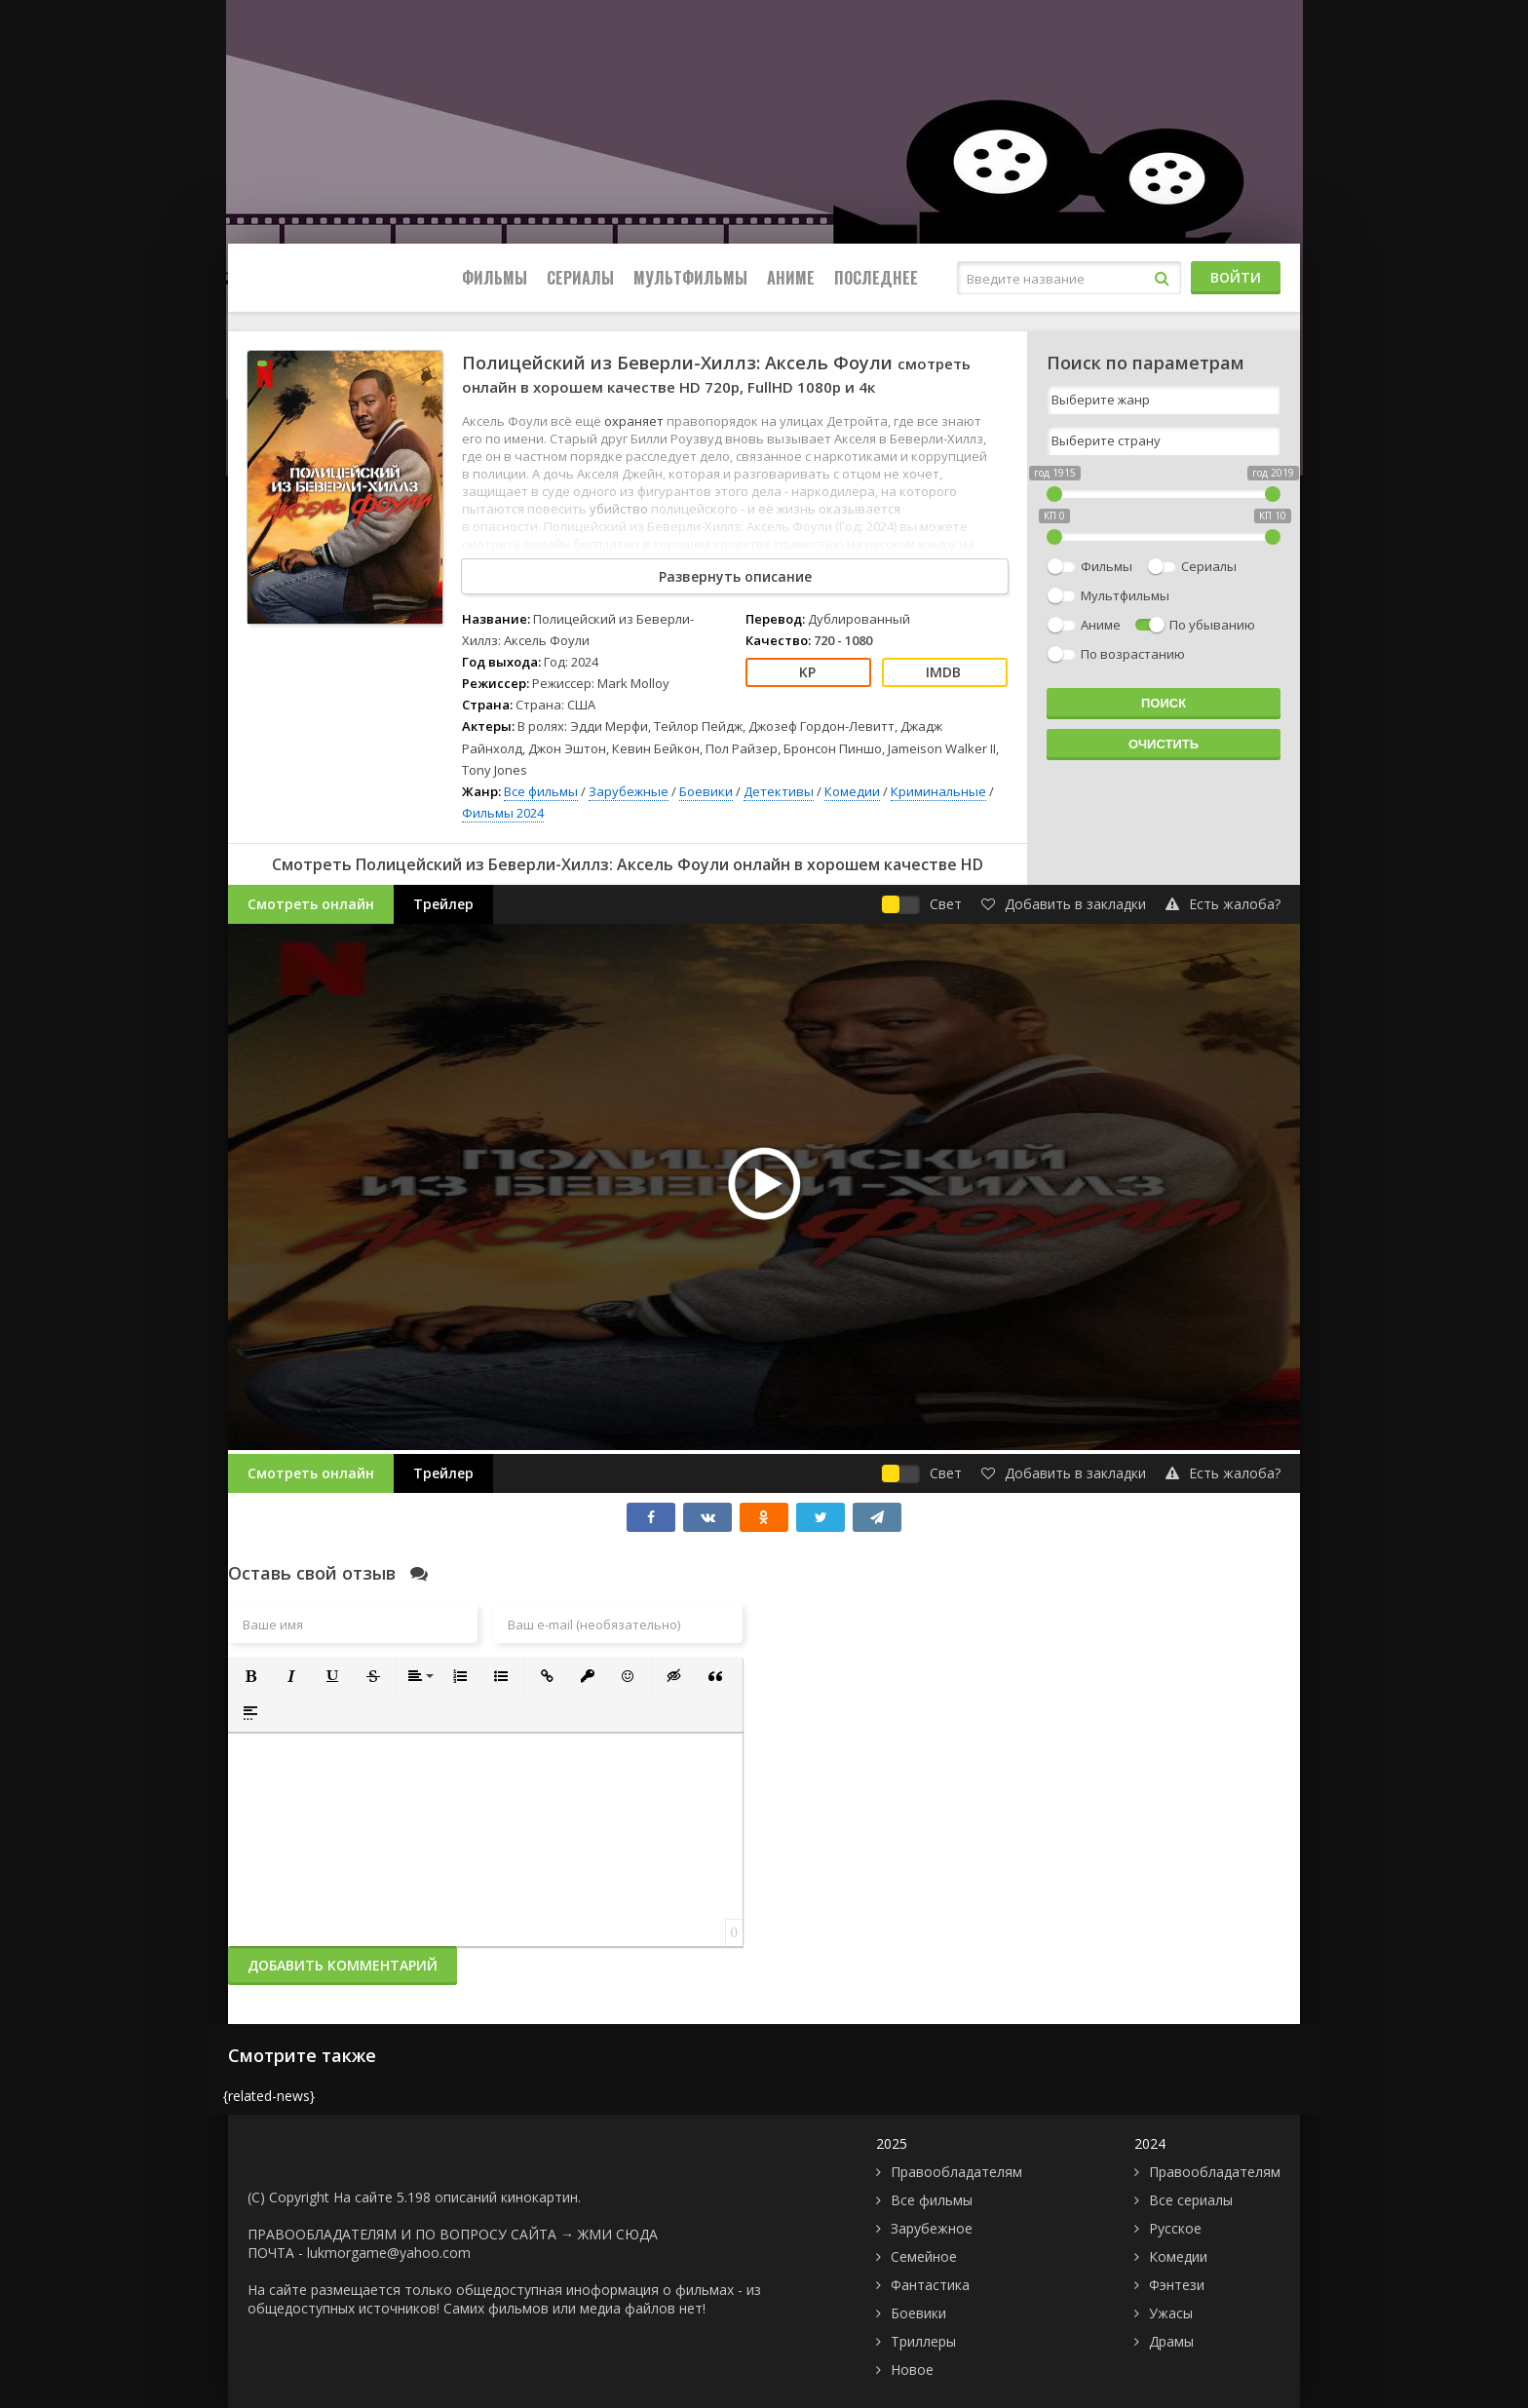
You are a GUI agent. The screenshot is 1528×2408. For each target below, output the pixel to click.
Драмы (1171, 2341)
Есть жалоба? (1222, 904)
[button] (250, 1676)
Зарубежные (628, 791)
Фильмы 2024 (503, 813)
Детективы (779, 791)
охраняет (635, 421)
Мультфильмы (690, 277)
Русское (1175, 2228)
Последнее (876, 277)
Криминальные (938, 791)
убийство (620, 508)
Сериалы (580, 277)
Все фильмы (541, 791)
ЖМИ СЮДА (618, 2234)
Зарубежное (932, 2228)
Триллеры (923, 2341)
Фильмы (494, 277)
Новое (912, 2369)
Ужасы (1171, 2313)
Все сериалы (1191, 2200)
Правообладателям (956, 2171)
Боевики (706, 791)
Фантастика (930, 2284)
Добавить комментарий (343, 1965)
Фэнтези (1176, 2284)
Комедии (852, 791)
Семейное (924, 2256)
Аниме (791, 277)
